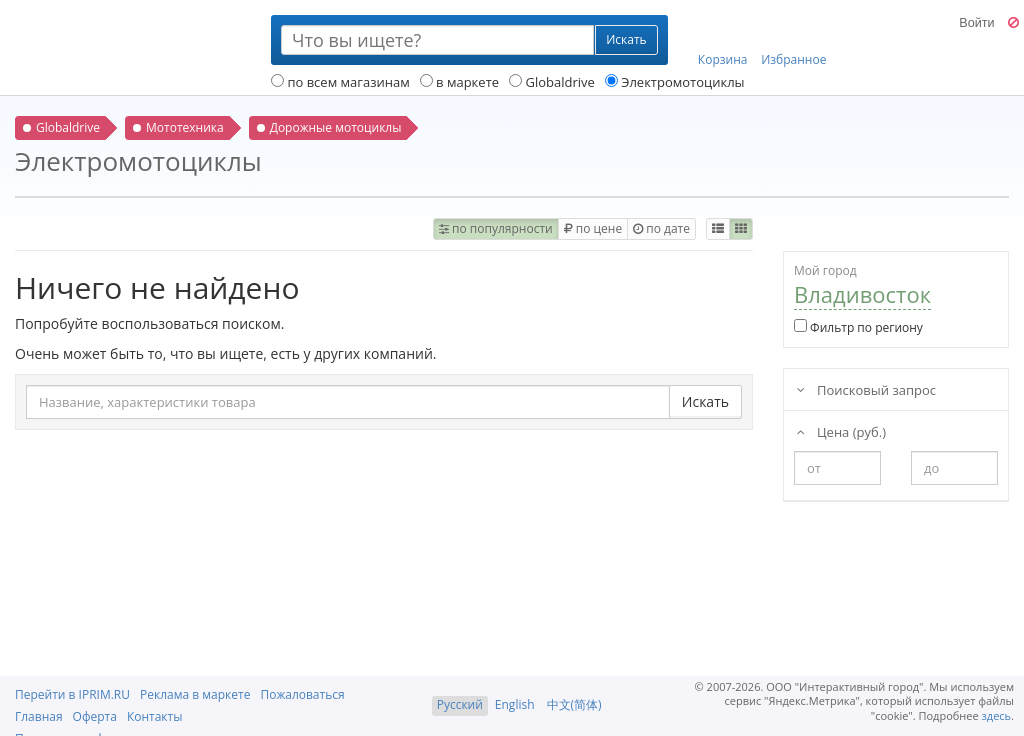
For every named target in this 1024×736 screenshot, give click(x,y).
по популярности (496, 228)
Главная (39, 716)
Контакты (155, 716)
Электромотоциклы (675, 82)
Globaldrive (552, 82)
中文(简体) (574, 704)
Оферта (95, 716)
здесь (997, 715)
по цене (593, 228)
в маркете (459, 82)
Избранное (793, 41)
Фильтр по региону (858, 327)
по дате (661, 228)
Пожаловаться (302, 694)
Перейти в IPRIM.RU (72, 694)
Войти (976, 23)
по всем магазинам (340, 82)
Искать (705, 401)
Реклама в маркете (195, 694)
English (515, 704)
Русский (460, 704)
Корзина (723, 41)
